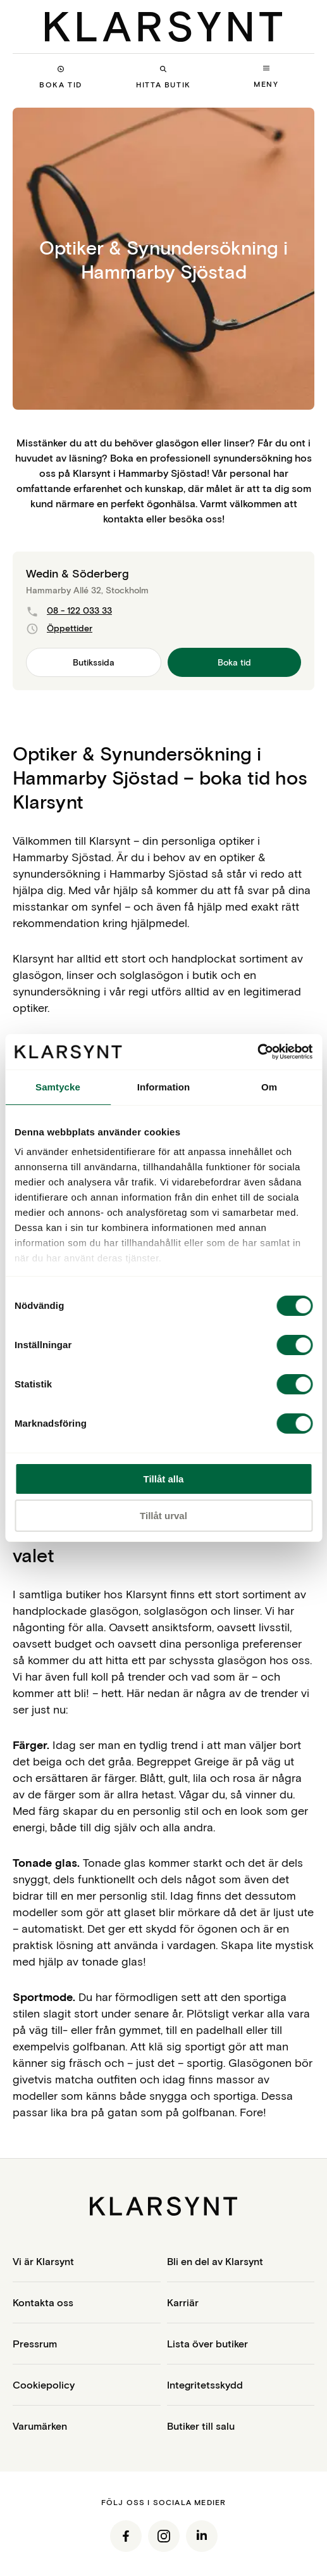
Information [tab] (163, 1087)
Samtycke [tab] (57, 1087)
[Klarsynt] (163, 26)
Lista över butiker (207, 2343)
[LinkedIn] (202, 2536)
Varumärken (40, 2426)
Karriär (183, 2302)
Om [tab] (269, 1087)
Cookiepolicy (44, 2384)
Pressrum (35, 2343)
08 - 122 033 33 (69, 611)
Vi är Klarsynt (43, 2261)
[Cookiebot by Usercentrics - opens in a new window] (257, 1052)
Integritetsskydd (205, 2384)
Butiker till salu (201, 2426)
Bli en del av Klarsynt (215, 2261)
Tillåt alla (164, 1479)
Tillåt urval (163, 1515)
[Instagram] (164, 2536)
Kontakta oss (43, 2302)
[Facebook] (126, 2536)
